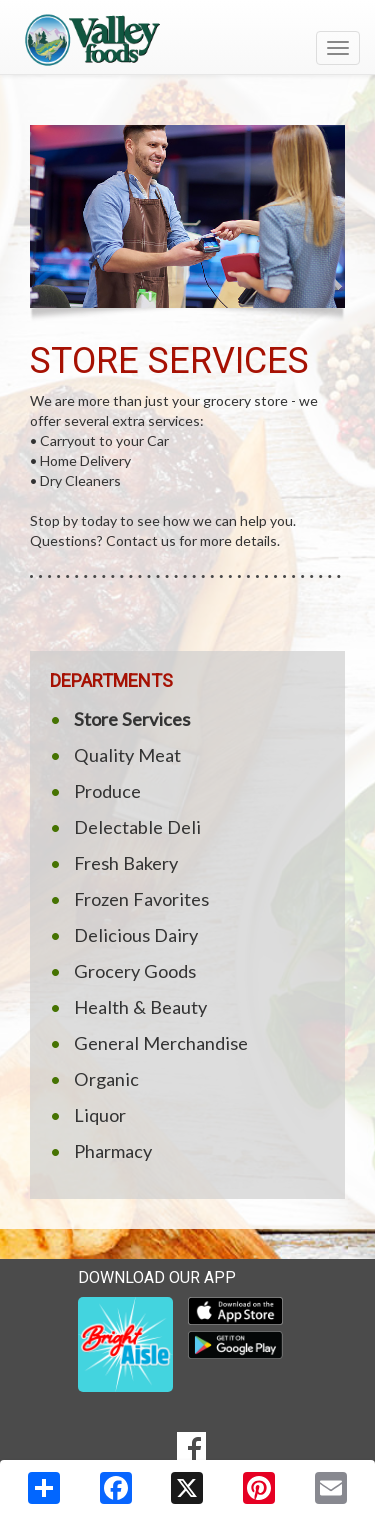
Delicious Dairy (136, 935)
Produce (107, 791)
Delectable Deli (137, 827)
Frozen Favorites (141, 899)
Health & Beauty (140, 1007)
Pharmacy (113, 1151)
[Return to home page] (187, 39)
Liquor (100, 1115)
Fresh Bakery (126, 863)
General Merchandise (161, 1043)
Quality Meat (127, 755)
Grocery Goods (135, 971)
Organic (106, 1079)
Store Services (132, 719)
